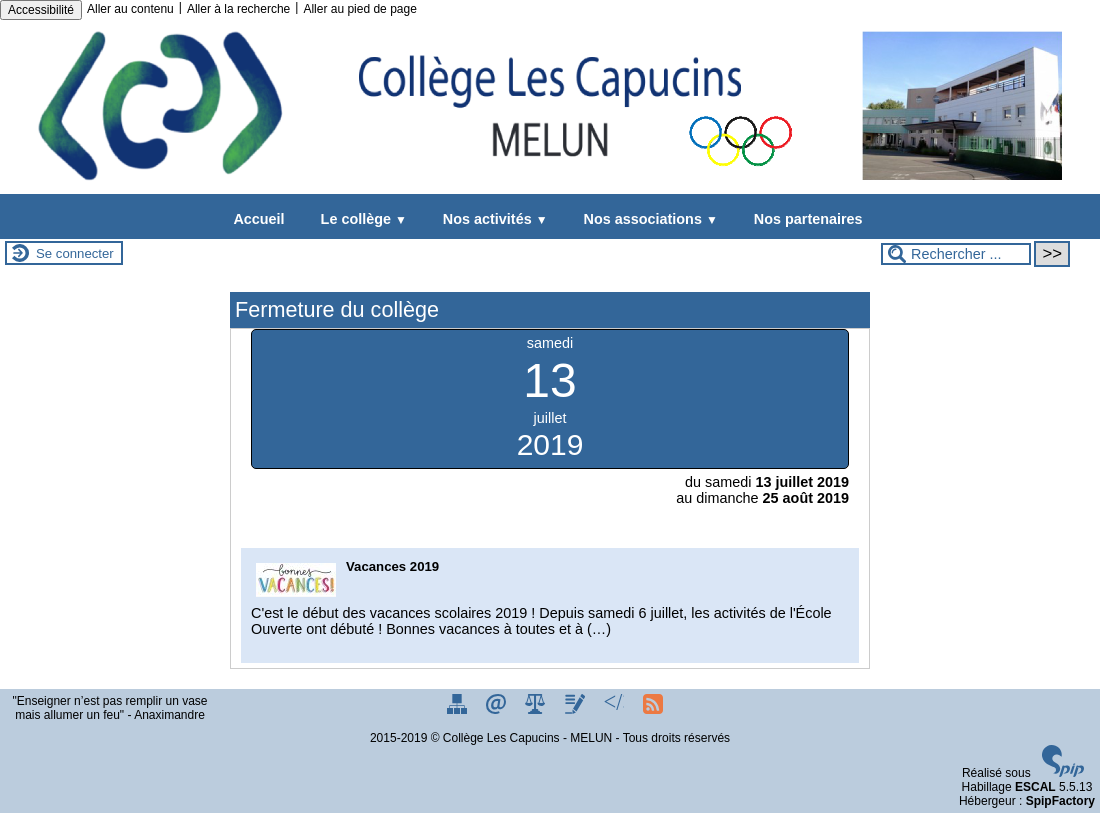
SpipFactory (1060, 801)
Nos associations (647, 219)
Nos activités (491, 219)
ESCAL (1035, 787)
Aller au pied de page (359, 9)
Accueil (258, 219)
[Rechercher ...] (956, 254)
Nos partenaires (804, 219)
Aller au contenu (130, 9)
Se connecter (75, 253)
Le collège (360, 219)
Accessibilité (41, 10)
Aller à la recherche (238, 9)
